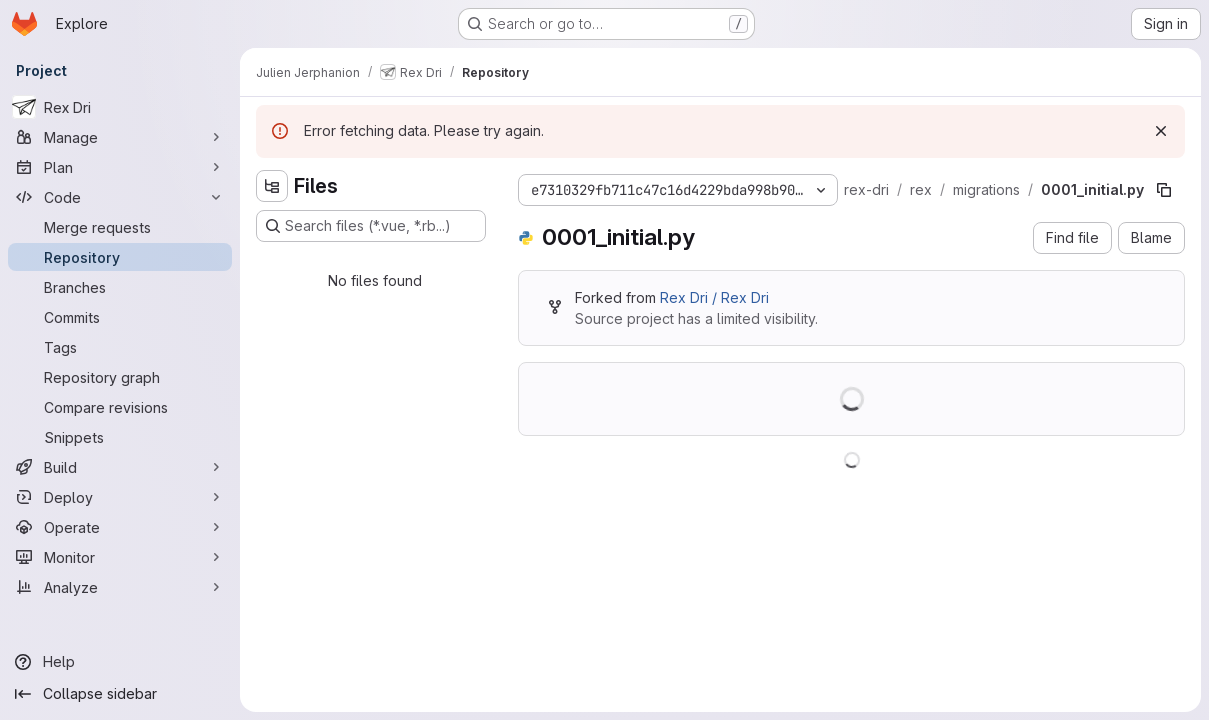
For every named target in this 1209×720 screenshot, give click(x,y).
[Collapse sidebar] (120, 694)
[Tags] (120, 347)
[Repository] (120, 257)
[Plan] (120, 167)
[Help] (120, 662)
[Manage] (120, 137)
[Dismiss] (1161, 131)
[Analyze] (120, 587)
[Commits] (120, 317)
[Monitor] (120, 557)
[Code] (120, 197)
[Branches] (120, 287)
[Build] (120, 467)
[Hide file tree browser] (272, 186)
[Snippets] (120, 437)
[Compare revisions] (120, 407)
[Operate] (120, 527)
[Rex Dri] (120, 107)
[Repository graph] (120, 377)
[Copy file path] (1164, 190)
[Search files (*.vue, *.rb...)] (371, 226)
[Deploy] (120, 497)
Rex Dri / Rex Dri (714, 297)
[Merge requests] (120, 227)
